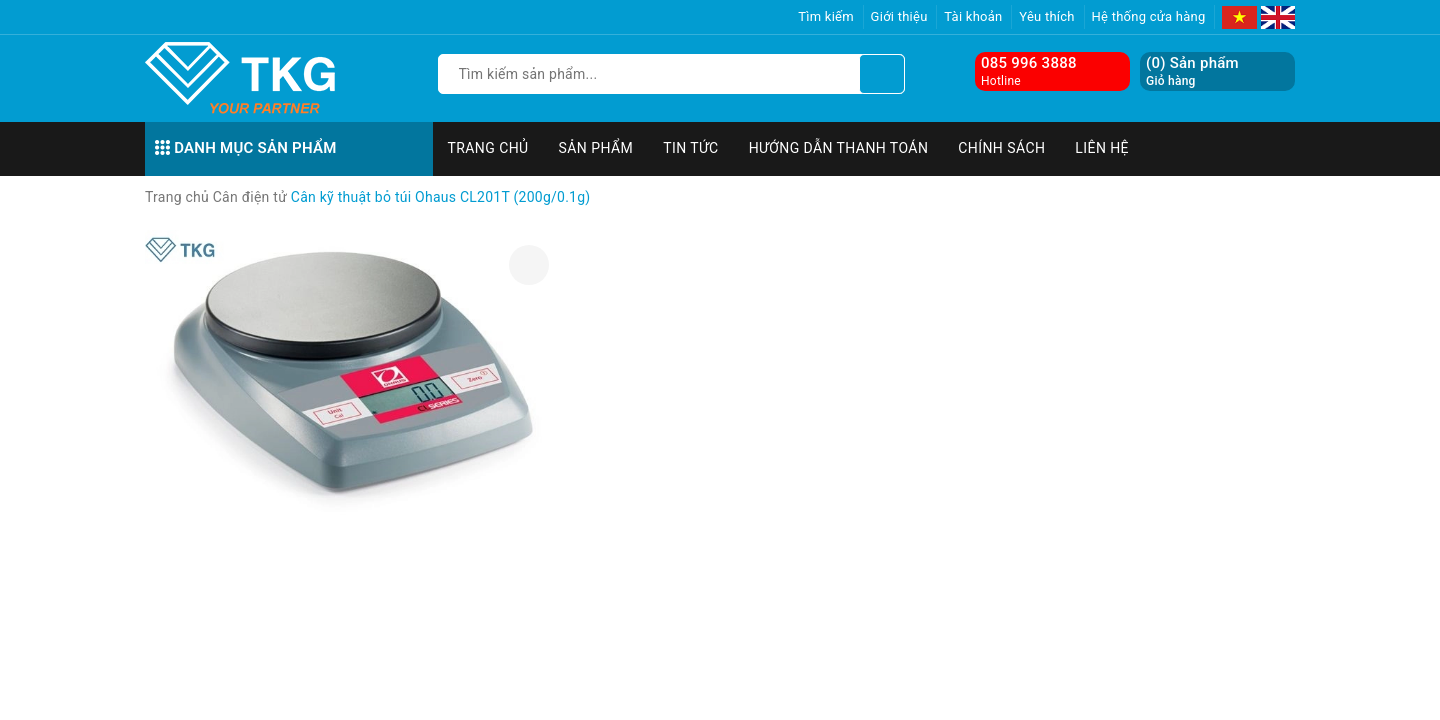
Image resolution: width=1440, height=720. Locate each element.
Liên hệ (1102, 148)
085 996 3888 (1029, 63)
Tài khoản (973, 16)
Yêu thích (1047, 16)
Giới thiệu (899, 16)
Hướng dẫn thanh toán (839, 148)
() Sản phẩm (1192, 71)
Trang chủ (488, 148)
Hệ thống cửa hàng (1149, 16)
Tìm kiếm (826, 16)
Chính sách (1001, 148)
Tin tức (691, 148)
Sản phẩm (596, 148)
